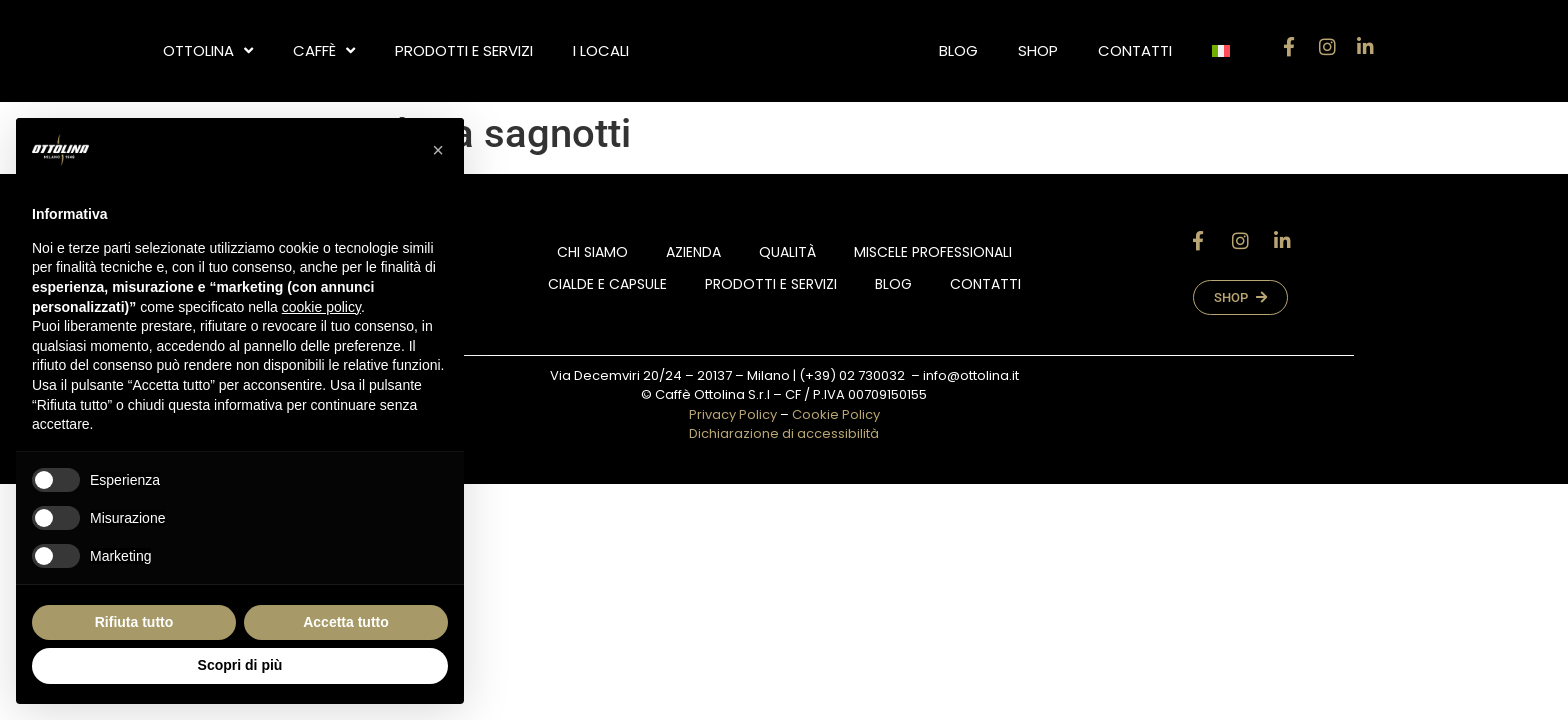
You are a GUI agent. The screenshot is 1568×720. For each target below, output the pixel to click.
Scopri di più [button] (240, 665)
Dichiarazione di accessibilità (784, 433)
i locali (601, 50)
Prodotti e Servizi (464, 50)
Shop (1038, 50)
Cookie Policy (836, 414)
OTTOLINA (208, 50)
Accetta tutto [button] (346, 622)
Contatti (1135, 50)
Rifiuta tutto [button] (134, 622)
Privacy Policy (733, 414)
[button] (438, 150)
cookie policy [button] (321, 307)
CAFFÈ (324, 50)
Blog (958, 50)
